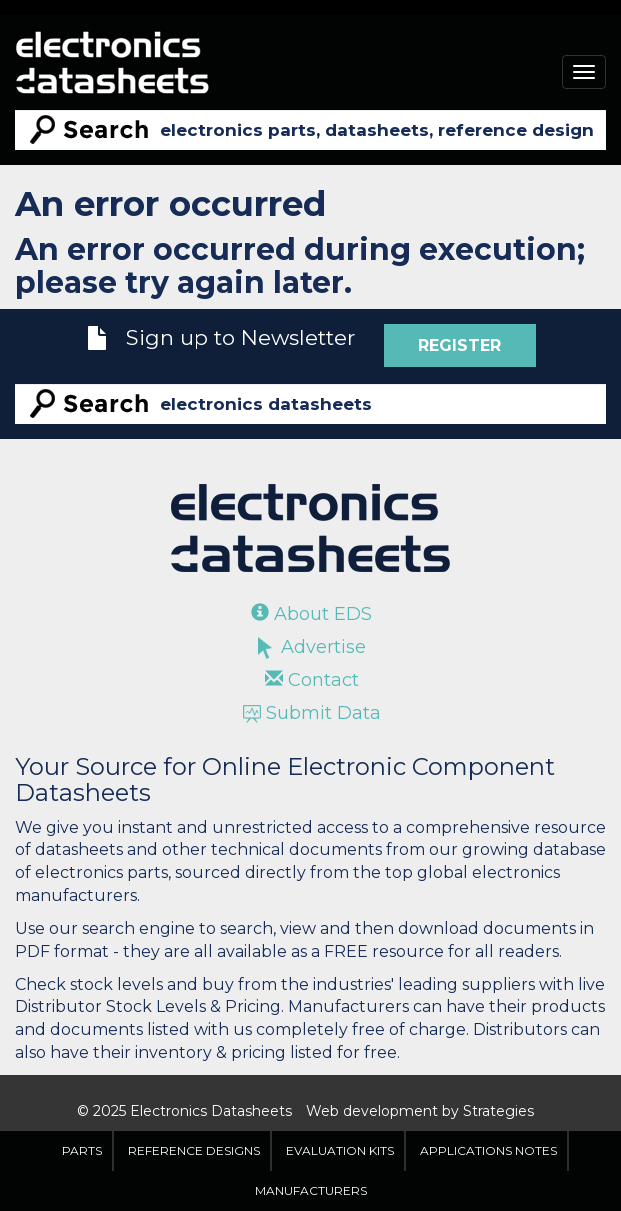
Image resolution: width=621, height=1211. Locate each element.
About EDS (311, 614)
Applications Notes (488, 1150)
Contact (312, 680)
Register (459, 345)
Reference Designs (194, 1150)
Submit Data (312, 713)
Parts (82, 1150)
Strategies (498, 1111)
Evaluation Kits (340, 1150)
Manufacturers (311, 1190)
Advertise (312, 647)
